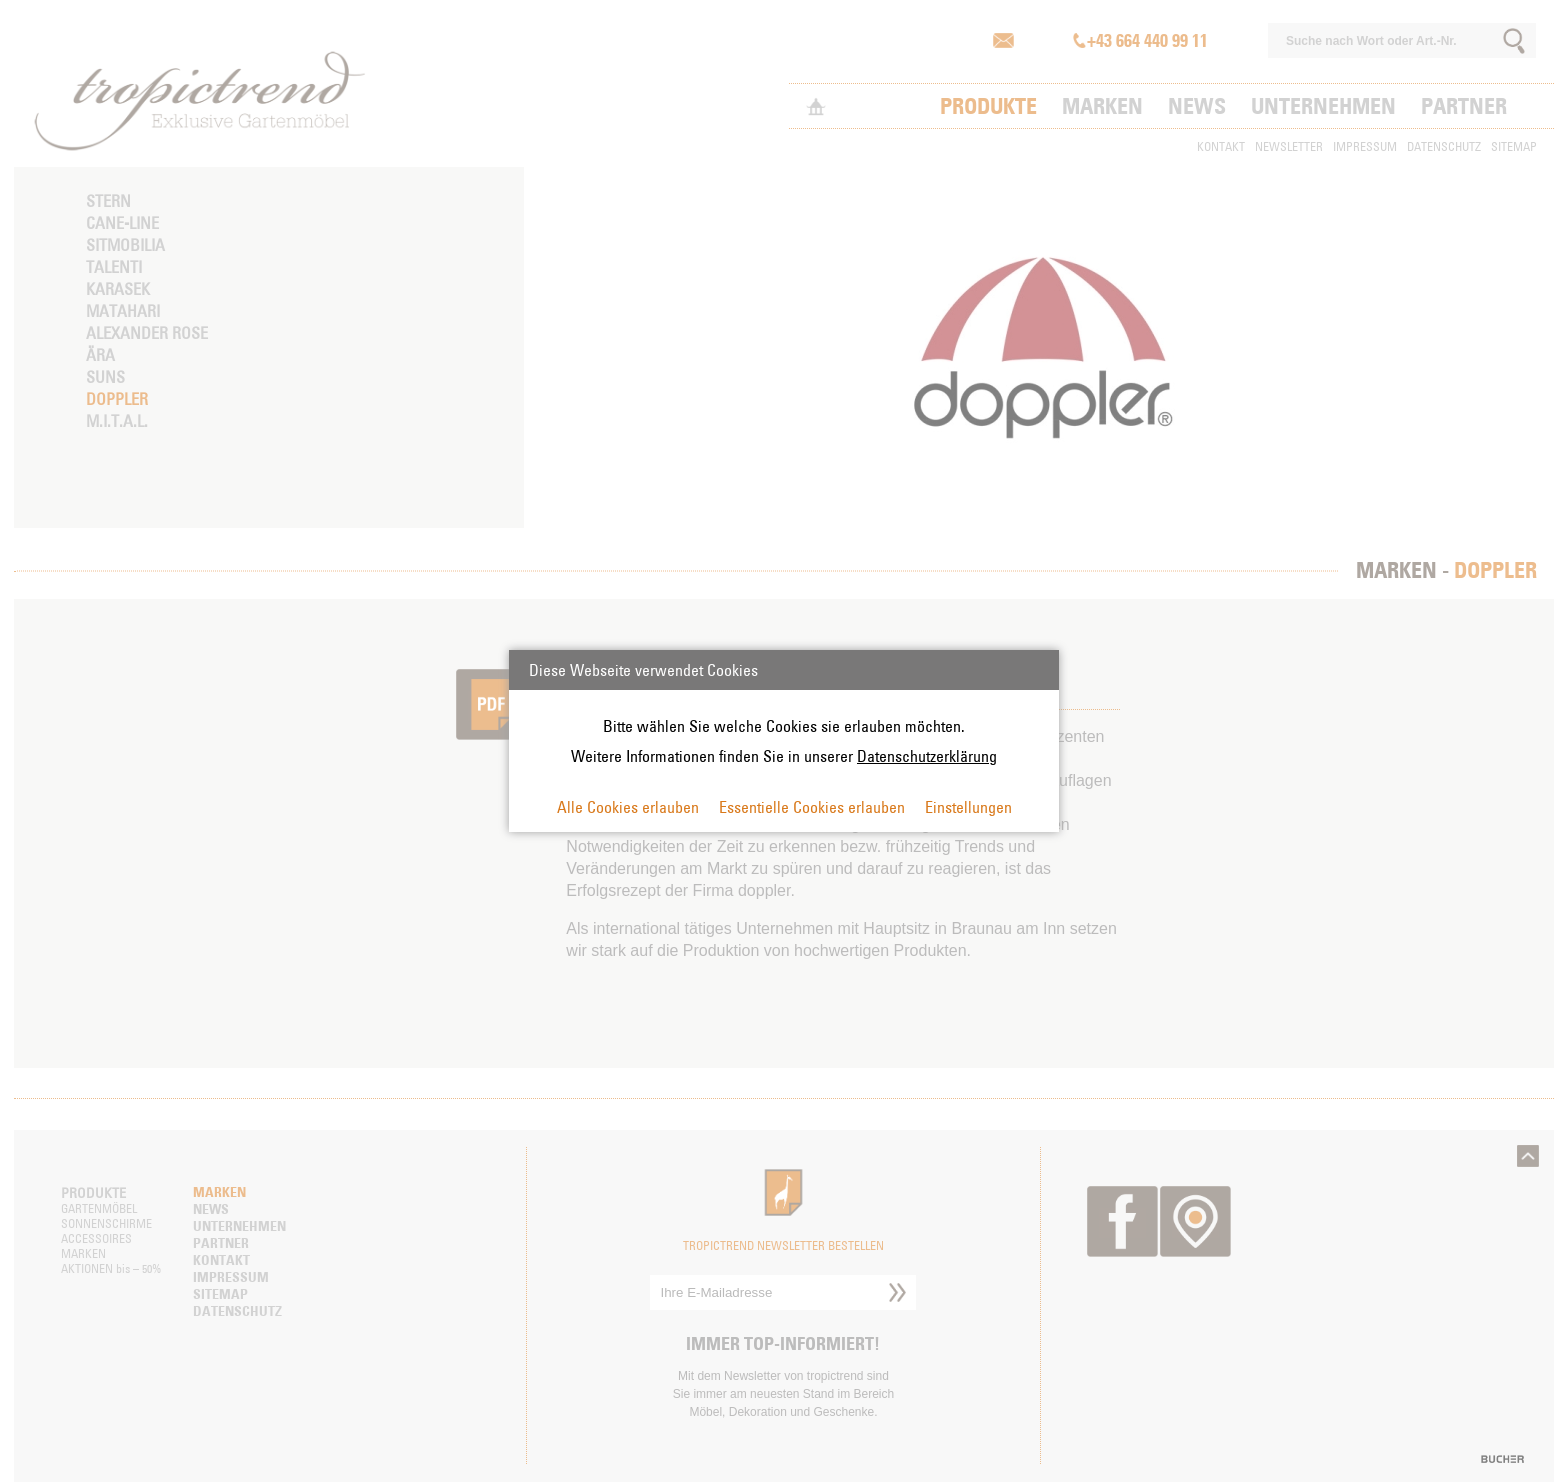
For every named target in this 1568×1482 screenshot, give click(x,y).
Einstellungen (968, 807)
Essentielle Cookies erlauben (812, 807)
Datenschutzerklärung (927, 756)
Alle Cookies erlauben (628, 807)
